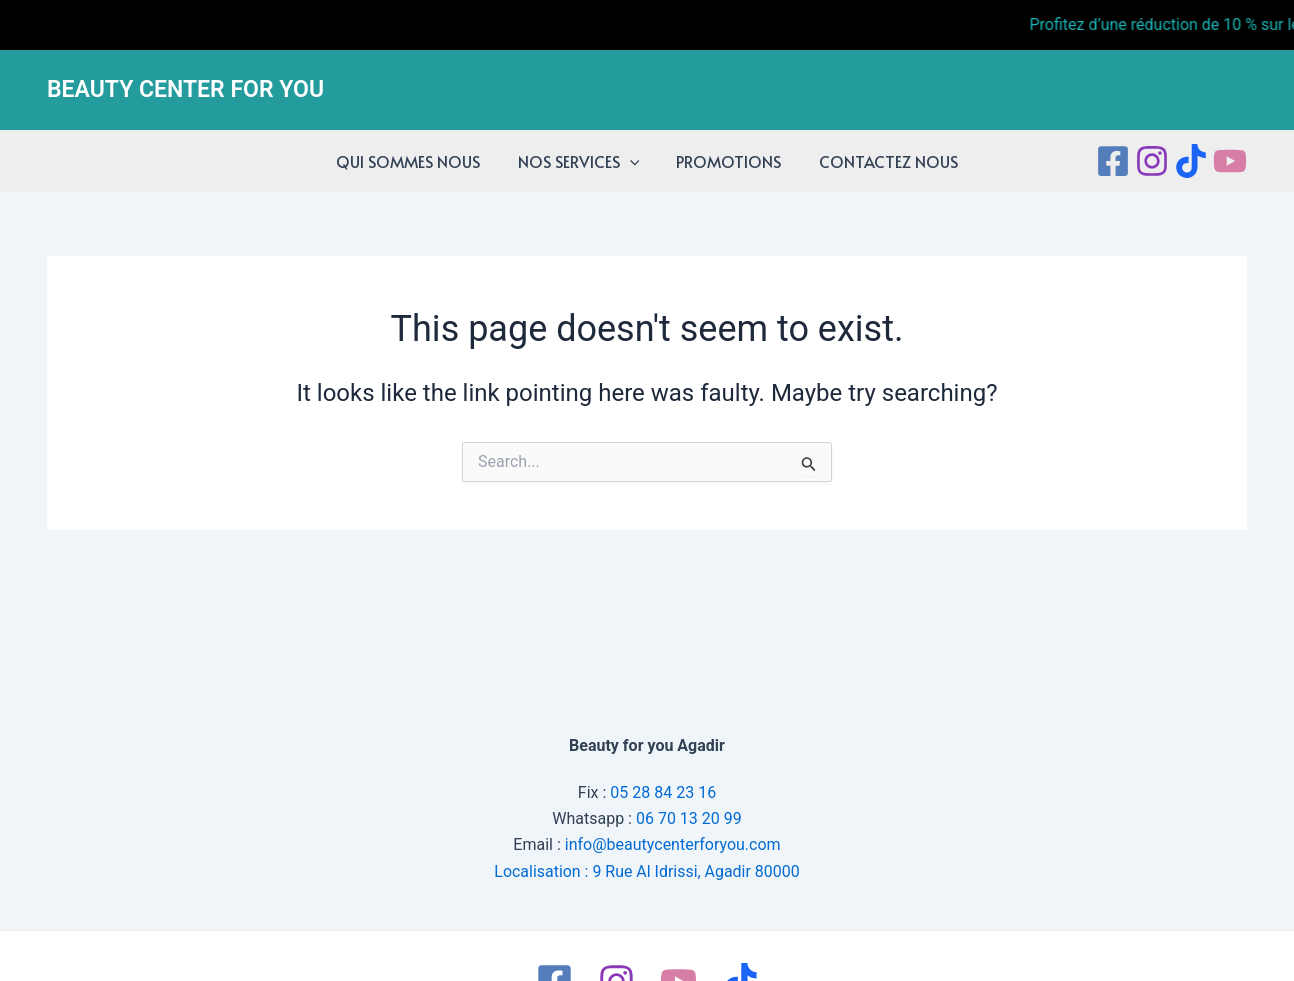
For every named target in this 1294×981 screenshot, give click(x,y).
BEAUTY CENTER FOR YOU (185, 89)
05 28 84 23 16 (663, 791)
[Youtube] (1230, 161)
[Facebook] (1113, 161)
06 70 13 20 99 (689, 818)
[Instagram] (1152, 161)
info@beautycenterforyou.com (673, 844)
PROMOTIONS (726, 161)
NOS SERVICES (581, 161)
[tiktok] (1191, 161)
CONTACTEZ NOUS (880, 161)
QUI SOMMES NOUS (416, 161)
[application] (632, 161)
